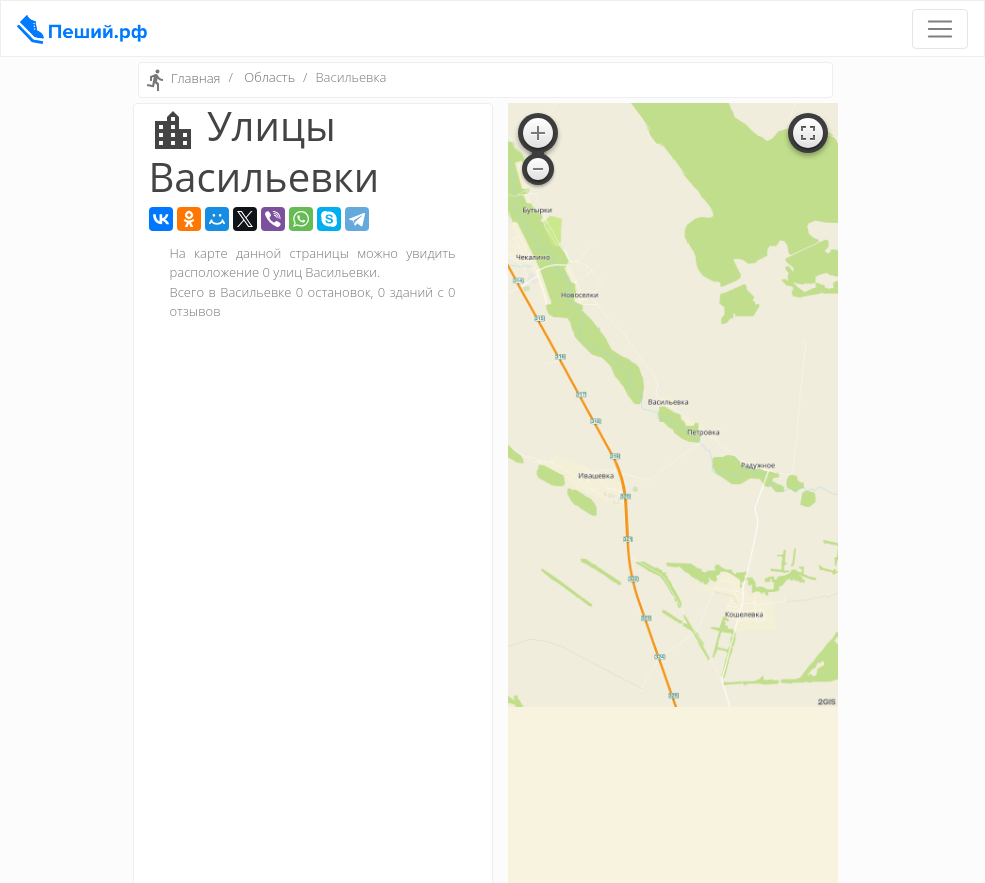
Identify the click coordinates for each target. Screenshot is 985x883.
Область (269, 77)
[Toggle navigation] (940, 29)
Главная (196, 79)
